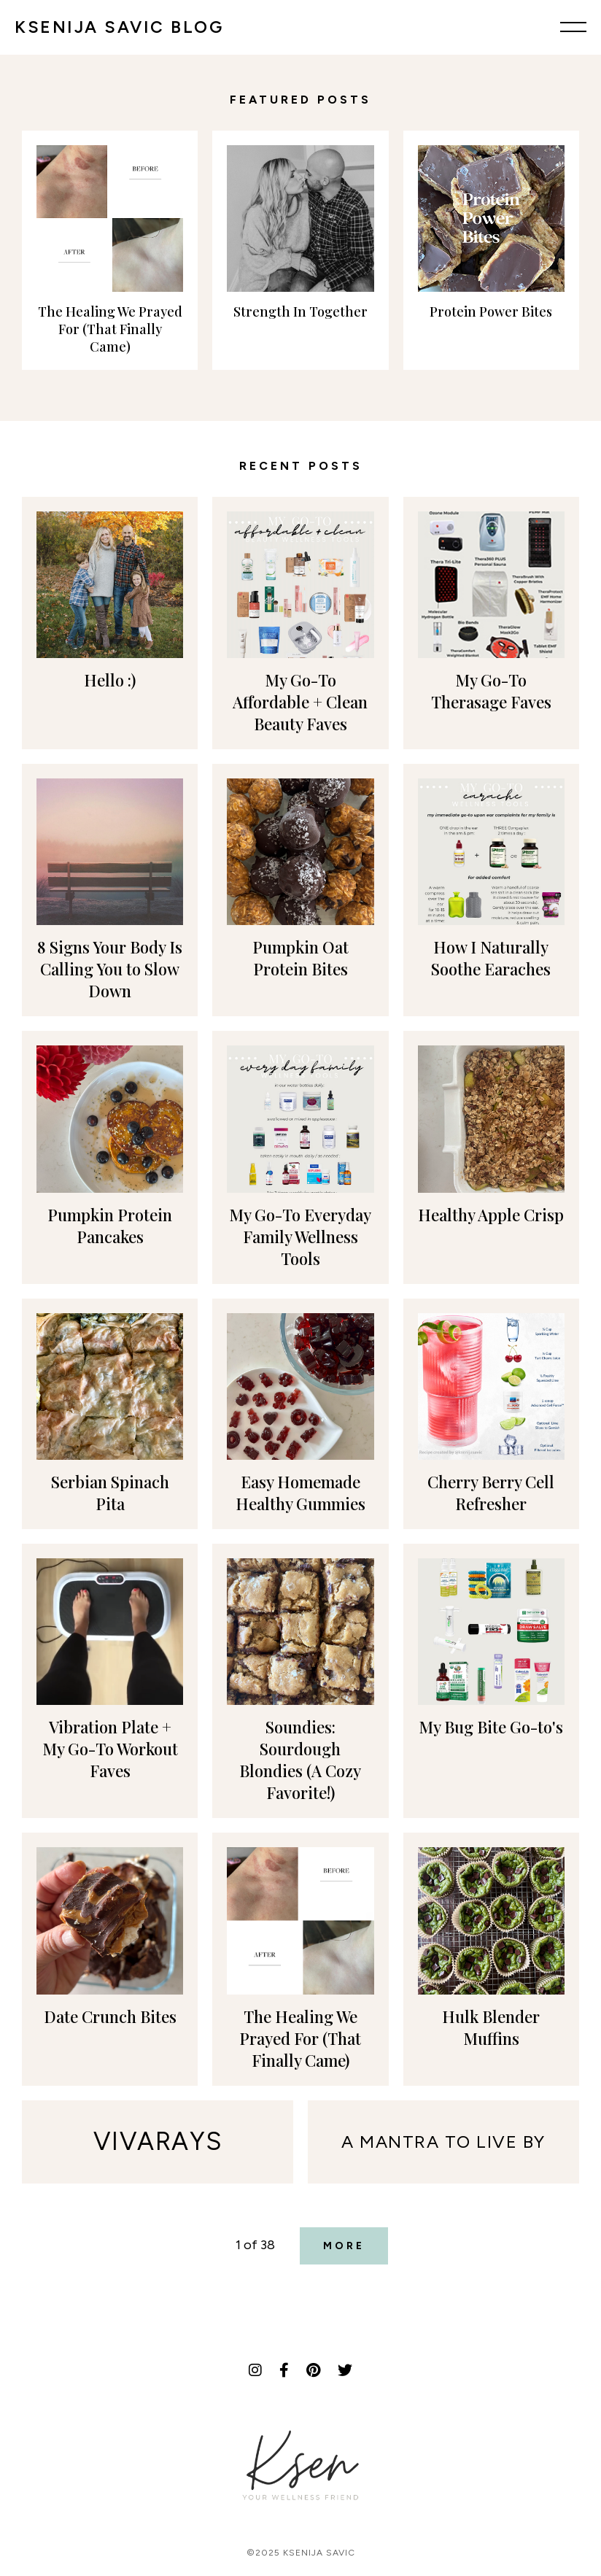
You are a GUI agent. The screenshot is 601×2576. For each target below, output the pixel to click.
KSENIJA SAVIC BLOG (119, 27)
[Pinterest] (313, 2370)
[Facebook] (284, 2370)
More (344, 2246)
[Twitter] (345, 2370)
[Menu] (573, 27)
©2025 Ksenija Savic (301, 2553)
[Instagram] (255, 2370)
